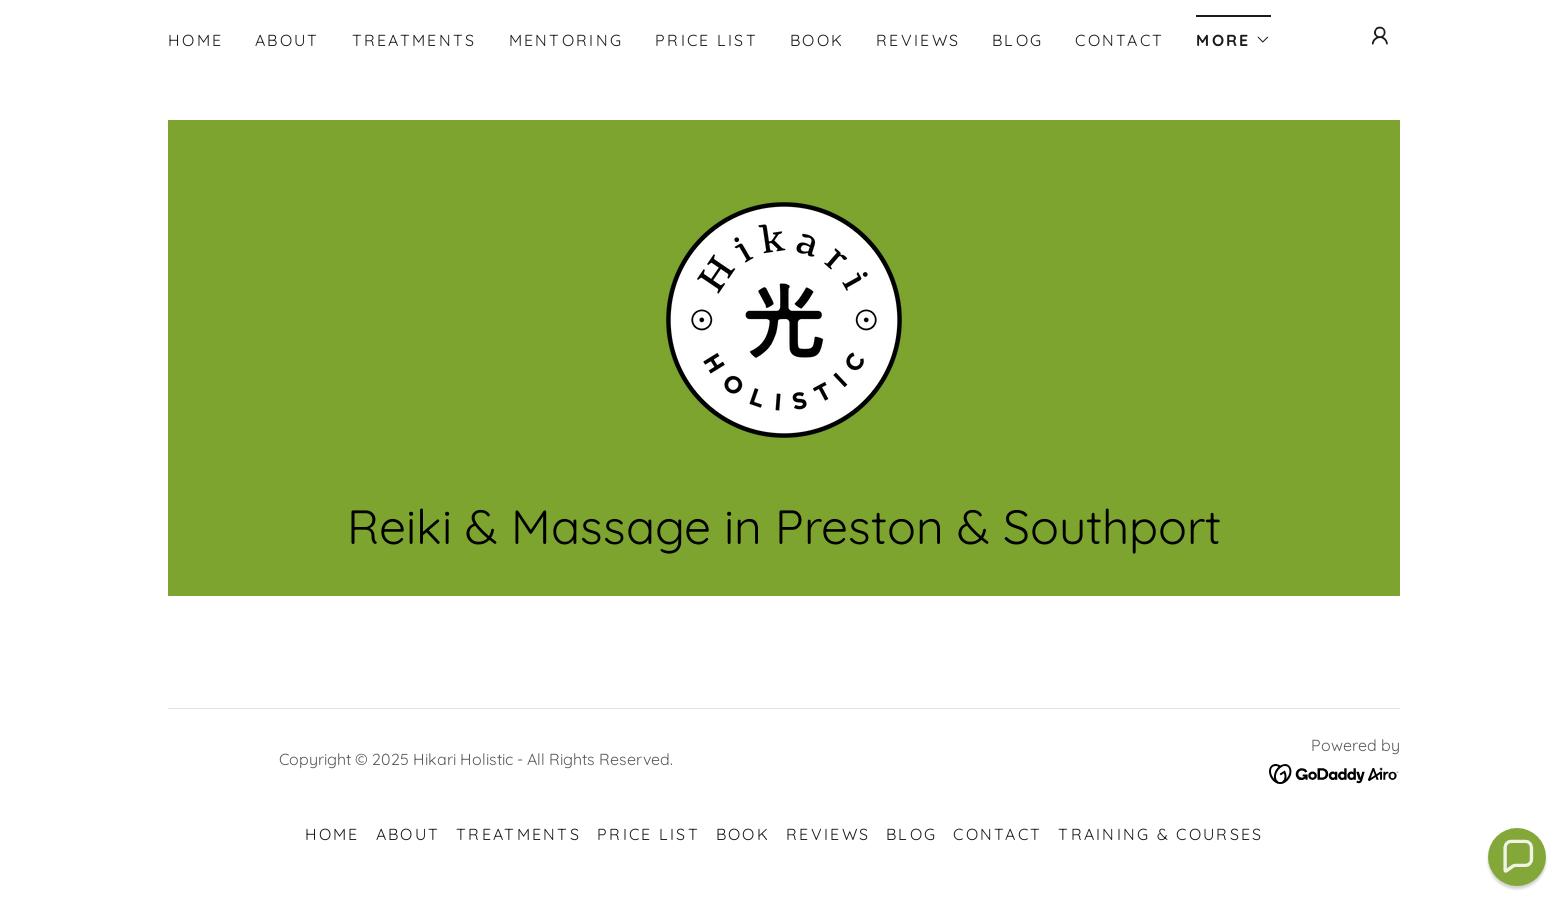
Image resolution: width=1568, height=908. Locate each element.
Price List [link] (706, 40)
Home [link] (195, 40)
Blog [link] (1017, 40)
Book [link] (817, 40)
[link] (784, 318)
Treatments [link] (414, 40)
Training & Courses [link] (1160, 834)
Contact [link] (1119, 40)
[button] (1233, 33)
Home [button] (332, 834)
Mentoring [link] (566, 40)
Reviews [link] (918, 40)
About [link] (287, 40)
